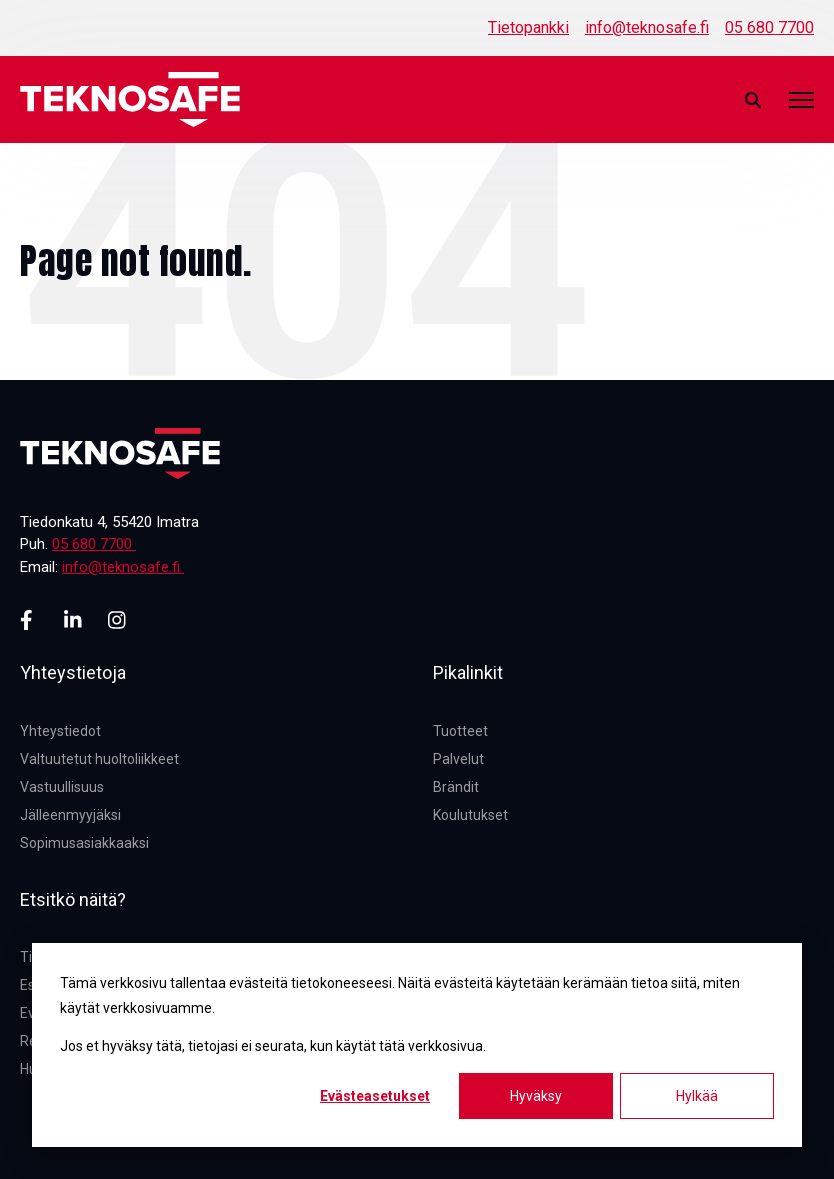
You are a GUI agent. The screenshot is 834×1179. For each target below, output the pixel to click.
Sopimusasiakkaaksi (84, 843)
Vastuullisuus (62, 787)
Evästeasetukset (375, 1096)
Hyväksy (536, 1096)
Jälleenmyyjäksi (70, 815)
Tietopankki (528, 27)
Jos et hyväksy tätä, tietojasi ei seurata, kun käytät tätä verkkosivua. (273, 1046)
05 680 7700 (769, 27)
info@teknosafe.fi (647, 27)
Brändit (456, 787)
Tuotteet (460, 731)
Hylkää (697, 1096)
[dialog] (417, 1045)
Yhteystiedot (60, 731)
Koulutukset (470, 815)
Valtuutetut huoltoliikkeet (99, 759)
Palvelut (458, 759)
